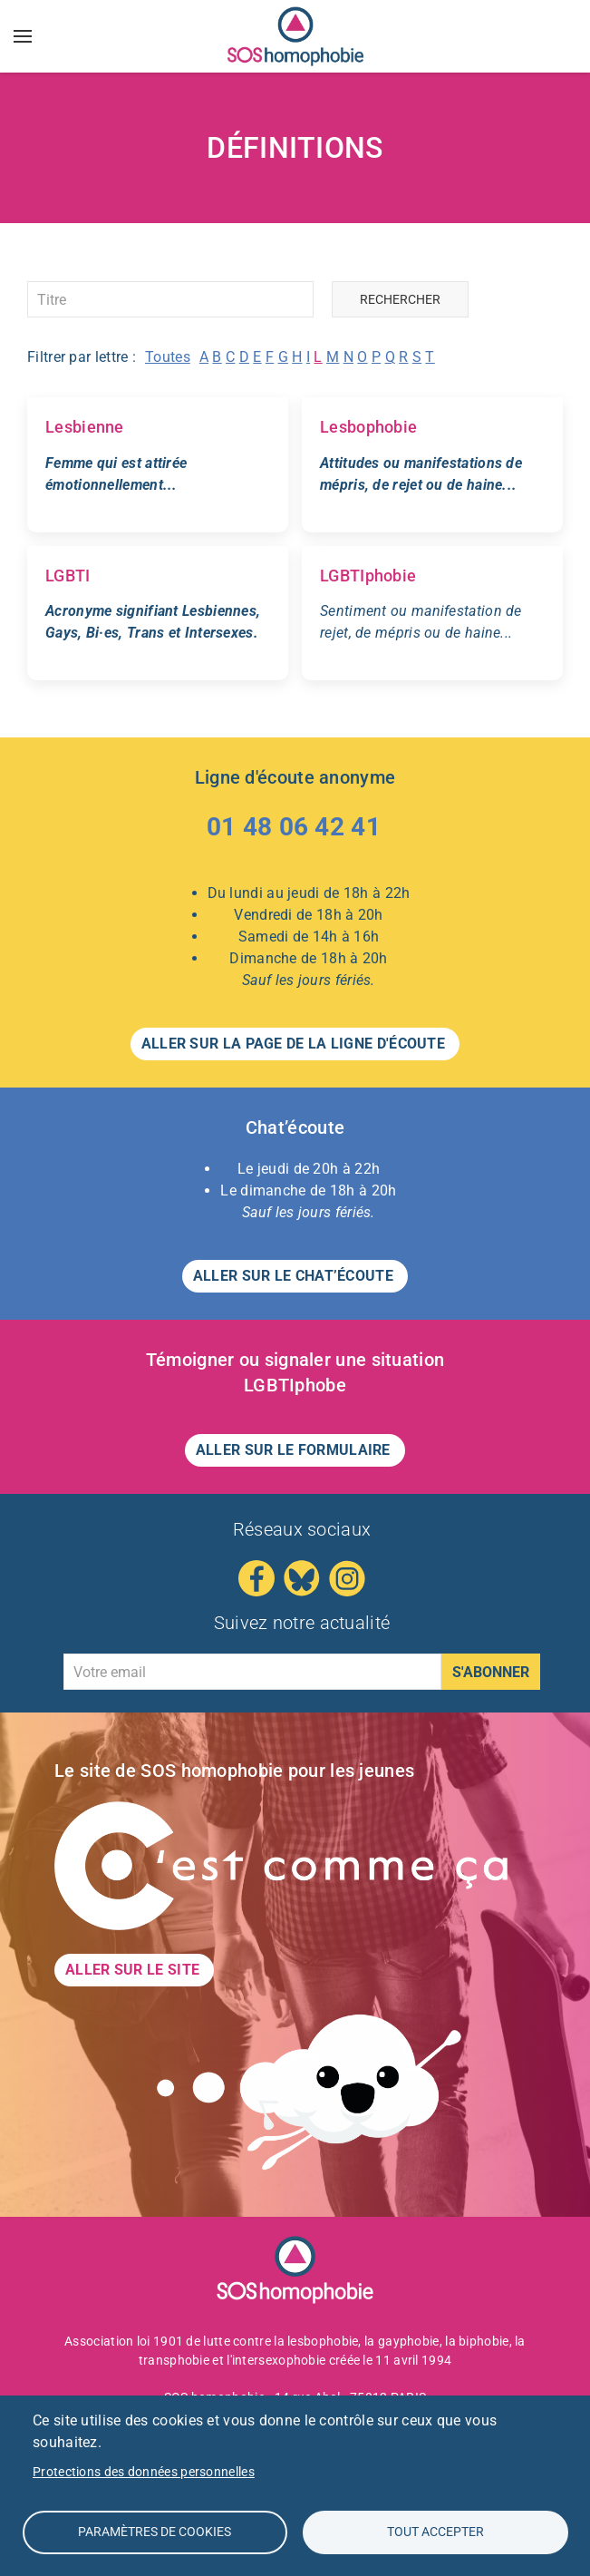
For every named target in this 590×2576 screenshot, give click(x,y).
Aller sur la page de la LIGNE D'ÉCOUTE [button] (295, 1043)
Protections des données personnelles (144, 2471)
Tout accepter (435, 2531)
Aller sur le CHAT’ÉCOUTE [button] (295, 1275)
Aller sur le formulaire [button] (295, 1450)
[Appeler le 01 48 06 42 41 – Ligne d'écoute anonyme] (295, 831)
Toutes (167, 357)
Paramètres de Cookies (154, 2531)
